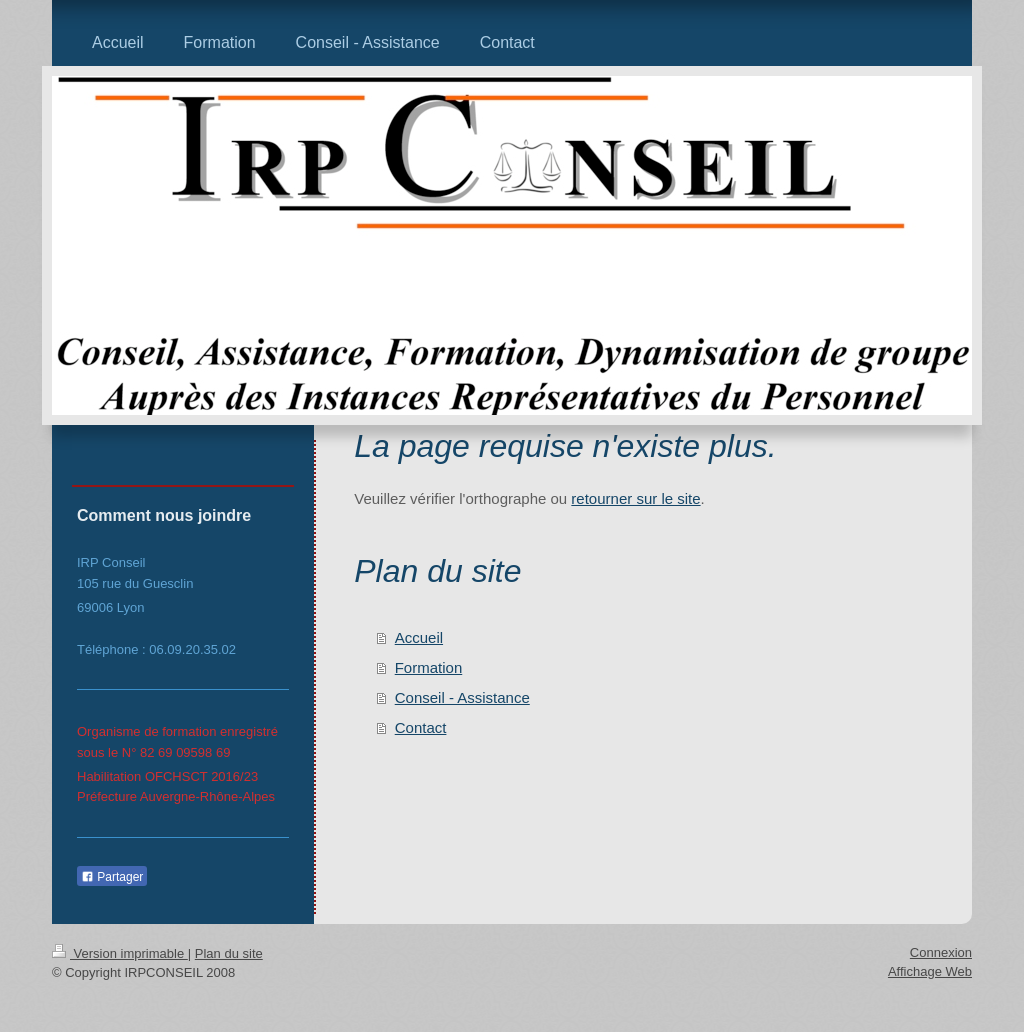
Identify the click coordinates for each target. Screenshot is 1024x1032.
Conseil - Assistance (462, 697)
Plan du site (229, 953)
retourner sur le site (635, 498)
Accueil (419, 637)
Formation (429, 667)
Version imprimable (120, 953)
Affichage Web (930, 971)
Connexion (941, 952)
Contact (421, 727)
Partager (112, 877)
